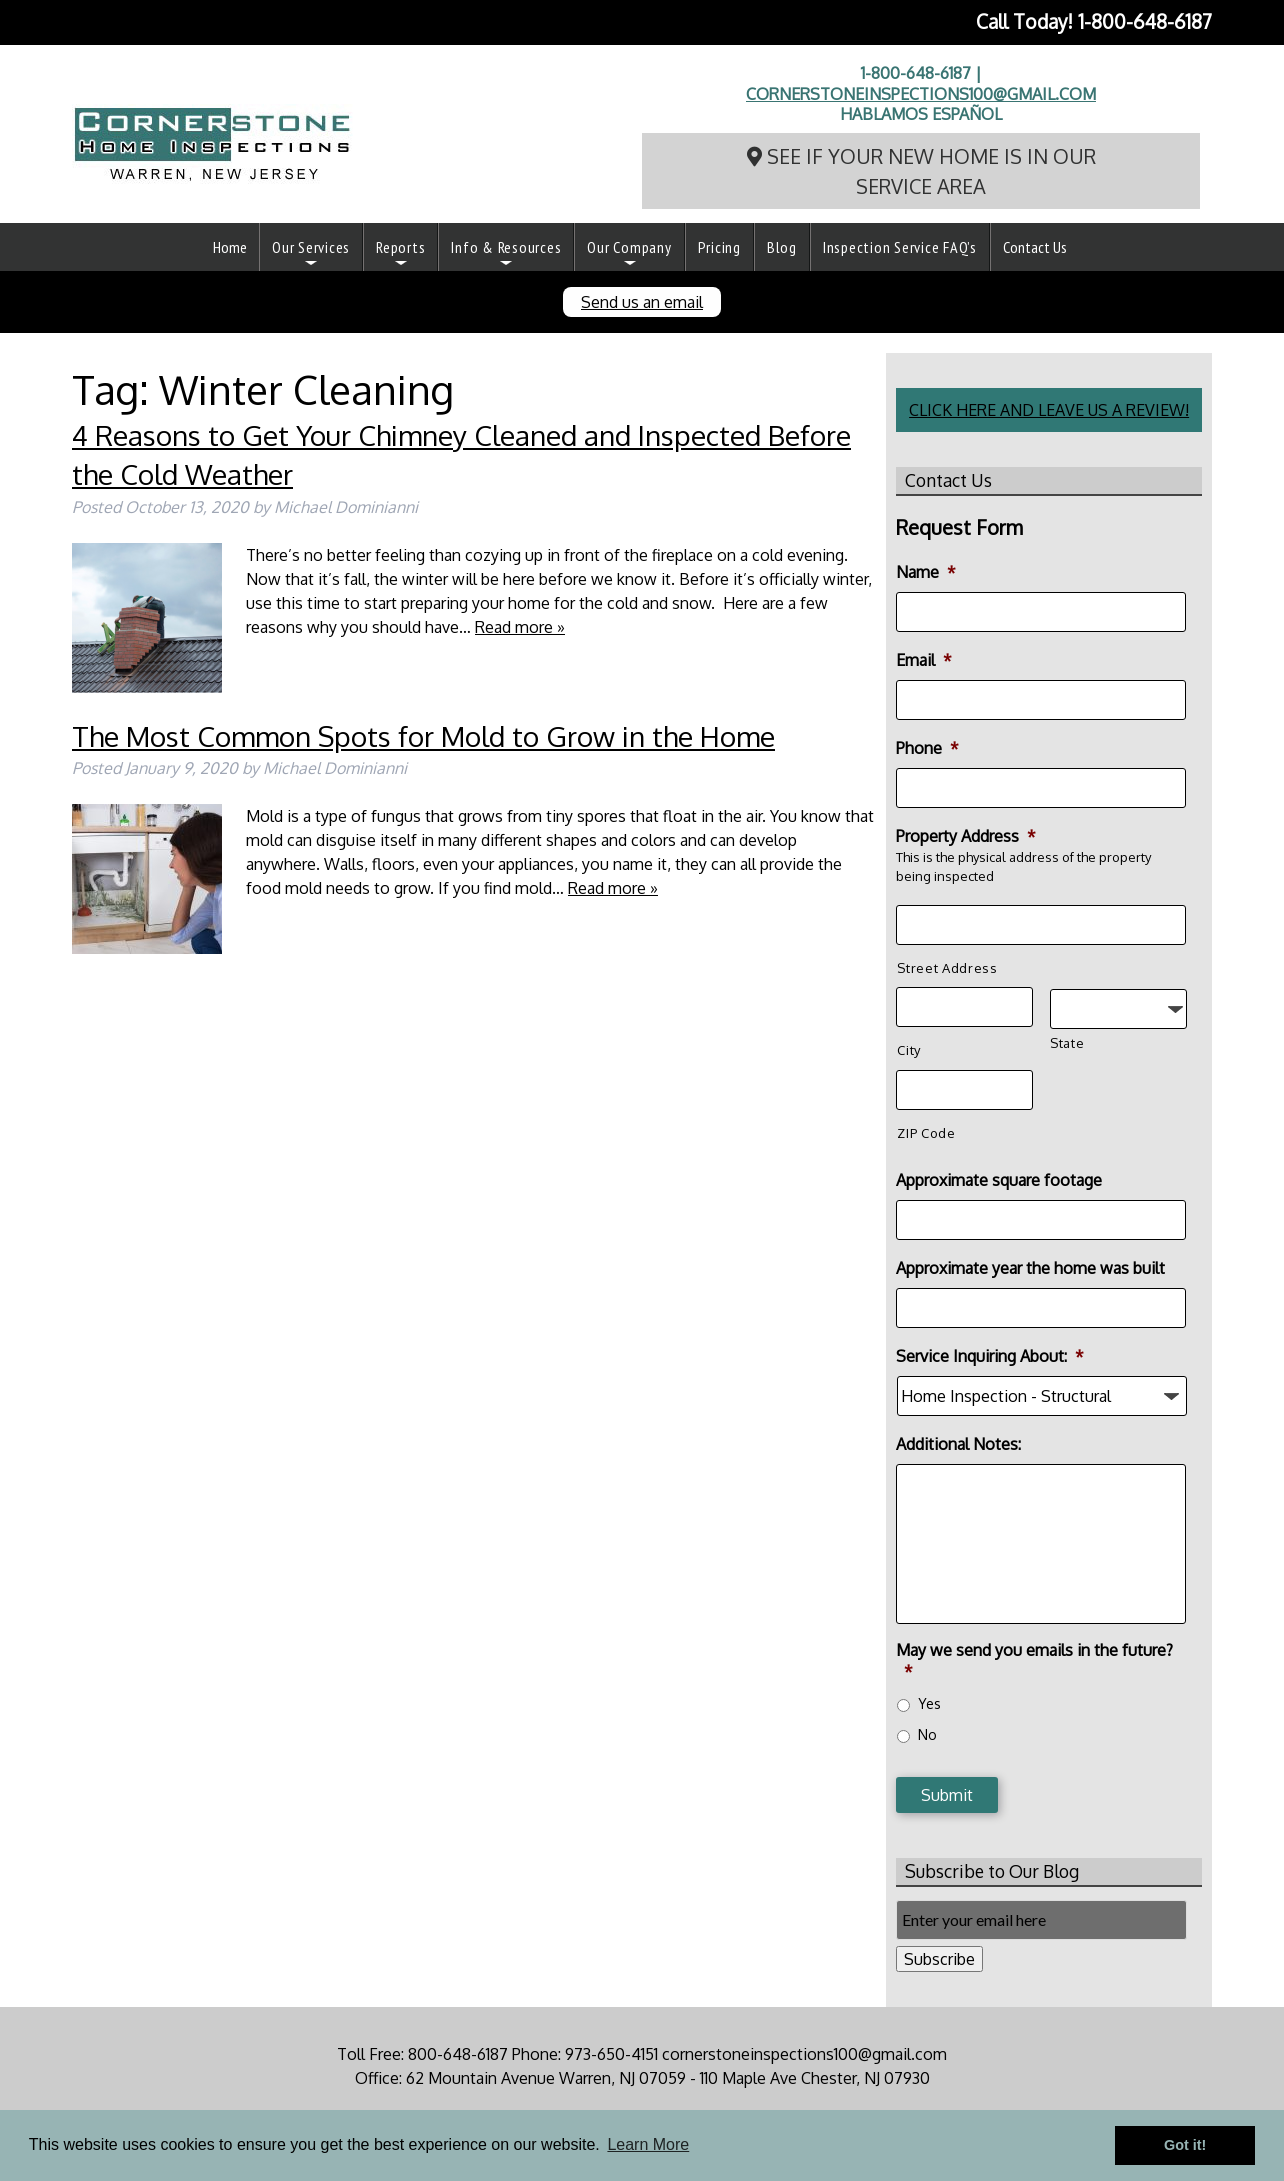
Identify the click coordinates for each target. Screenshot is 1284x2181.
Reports (400, 247)
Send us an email (642, 302)
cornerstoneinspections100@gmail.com (921, 94)
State (1067, 1043)
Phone (927, 748)
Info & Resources (506, 247)
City (909, 1050)
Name (926, 572)
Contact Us (1035, 247)
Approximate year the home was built (1030, 1268)
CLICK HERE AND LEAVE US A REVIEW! (1049, 410)
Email (924, 660)
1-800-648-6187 (1145, 21)
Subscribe (939, 1959)
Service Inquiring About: (990, 1356)
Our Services (311, 247)
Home (230, 247)
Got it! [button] (1185, 2145)
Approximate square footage (999, 1180)
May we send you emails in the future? (1034, 1660)
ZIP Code (926, 1133)
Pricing (719, 247)
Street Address (947, 968)
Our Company (629, 247)
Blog (782, 247)
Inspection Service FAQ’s (900, 247)
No (927, 1734)
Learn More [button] (648, 2144)
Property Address (966, 836)
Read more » (520, 627)
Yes (929, 1703)
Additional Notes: (958, 1444)
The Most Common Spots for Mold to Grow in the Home (423, 736)
